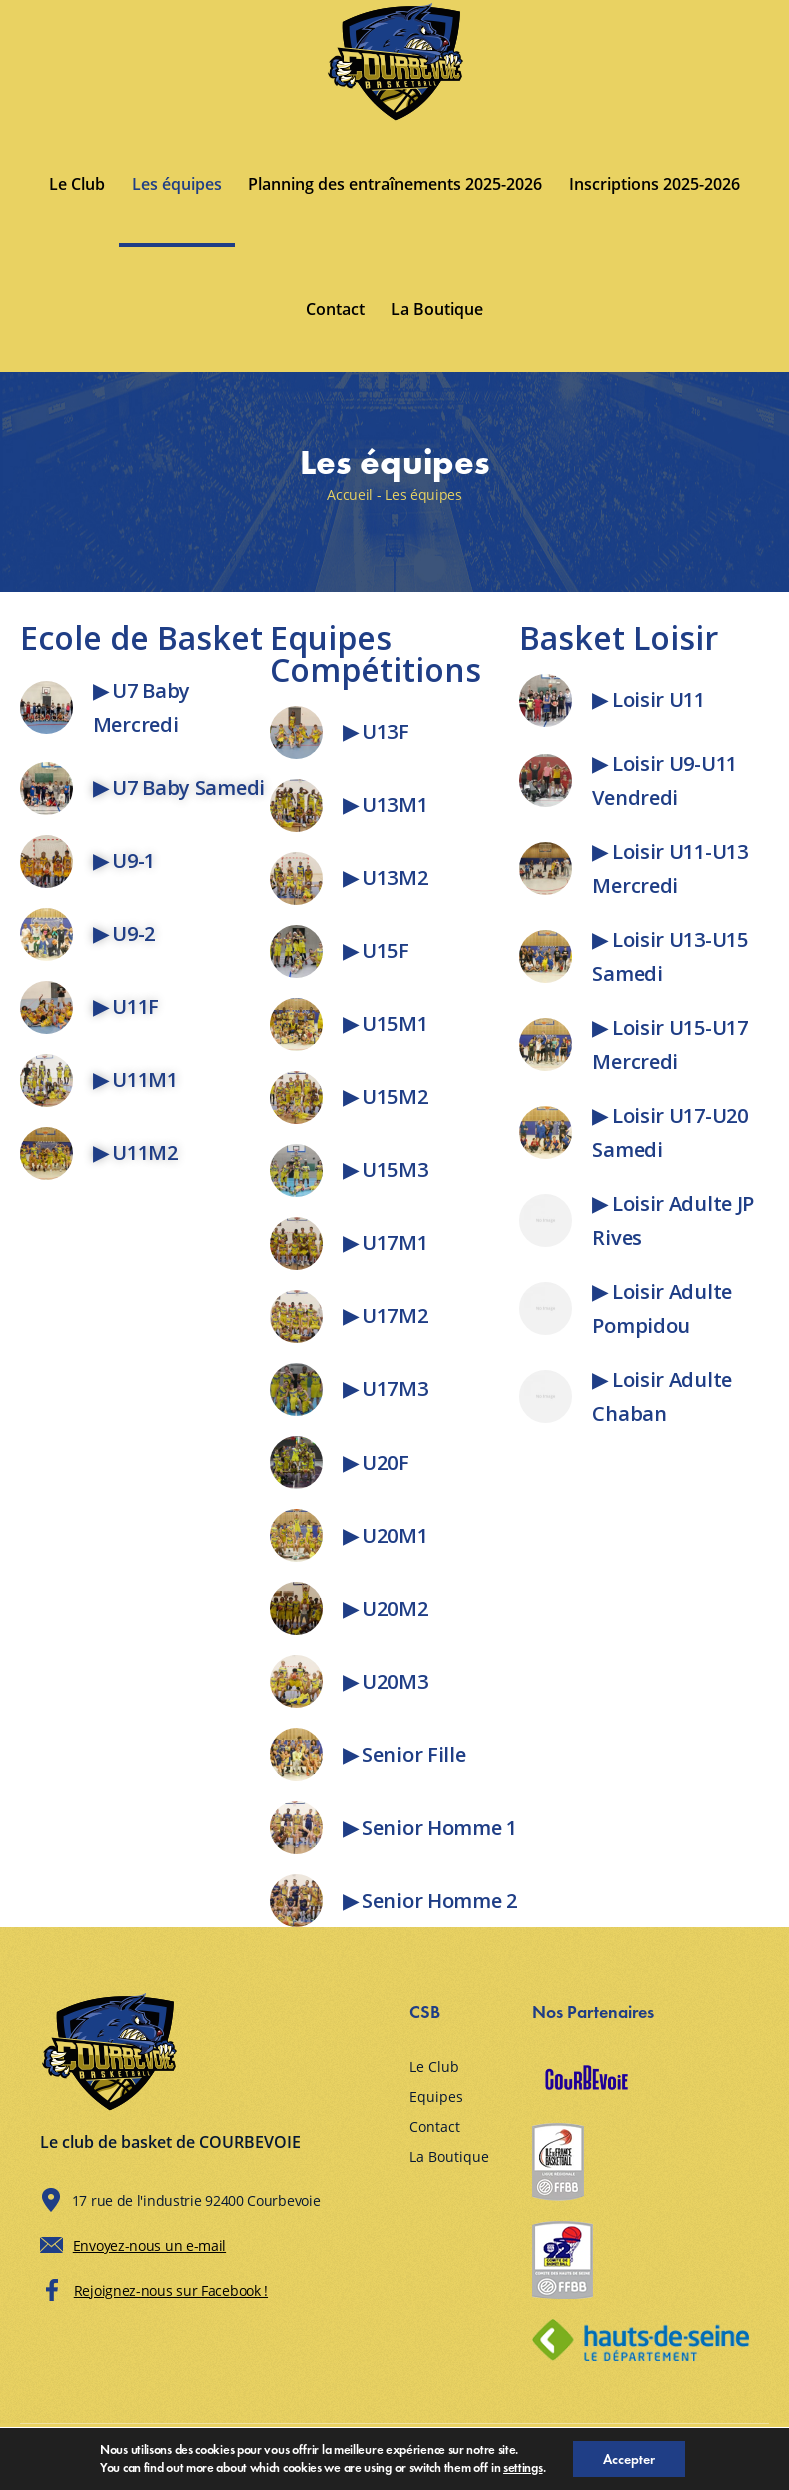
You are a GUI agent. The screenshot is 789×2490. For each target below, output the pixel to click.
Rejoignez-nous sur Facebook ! (171, 2290)
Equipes (436, 2096)
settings (523, 2467)
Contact (335, 309)
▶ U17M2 (385, 1315)
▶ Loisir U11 (648, 699)
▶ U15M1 (385, 1023)
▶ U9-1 (124, 860)
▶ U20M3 (385, 1681)
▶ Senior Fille (404, 1754)
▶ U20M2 (385, 1608)
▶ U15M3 (385, 1169)
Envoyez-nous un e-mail (149, 2245)
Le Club (77, 184)
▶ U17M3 (385, 1388)
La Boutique (437, 309)
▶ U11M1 (135, 1079)
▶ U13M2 (385, 877)
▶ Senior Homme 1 (430, 1827)
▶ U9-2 (124, 933)
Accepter (629, 2459)
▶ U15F (376, 950)
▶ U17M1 (385, 1242)
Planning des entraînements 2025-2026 (395, 184)
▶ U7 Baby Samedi (179, 787)
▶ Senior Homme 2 (430, 1900)
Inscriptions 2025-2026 (654, 184)
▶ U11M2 (135, 1152)
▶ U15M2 (385, 1096)
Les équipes (177, 184)
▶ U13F (376, 731)
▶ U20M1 (385, 1535)
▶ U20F (376, 1462)
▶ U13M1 (385, 804)
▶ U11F (126, 1006)
